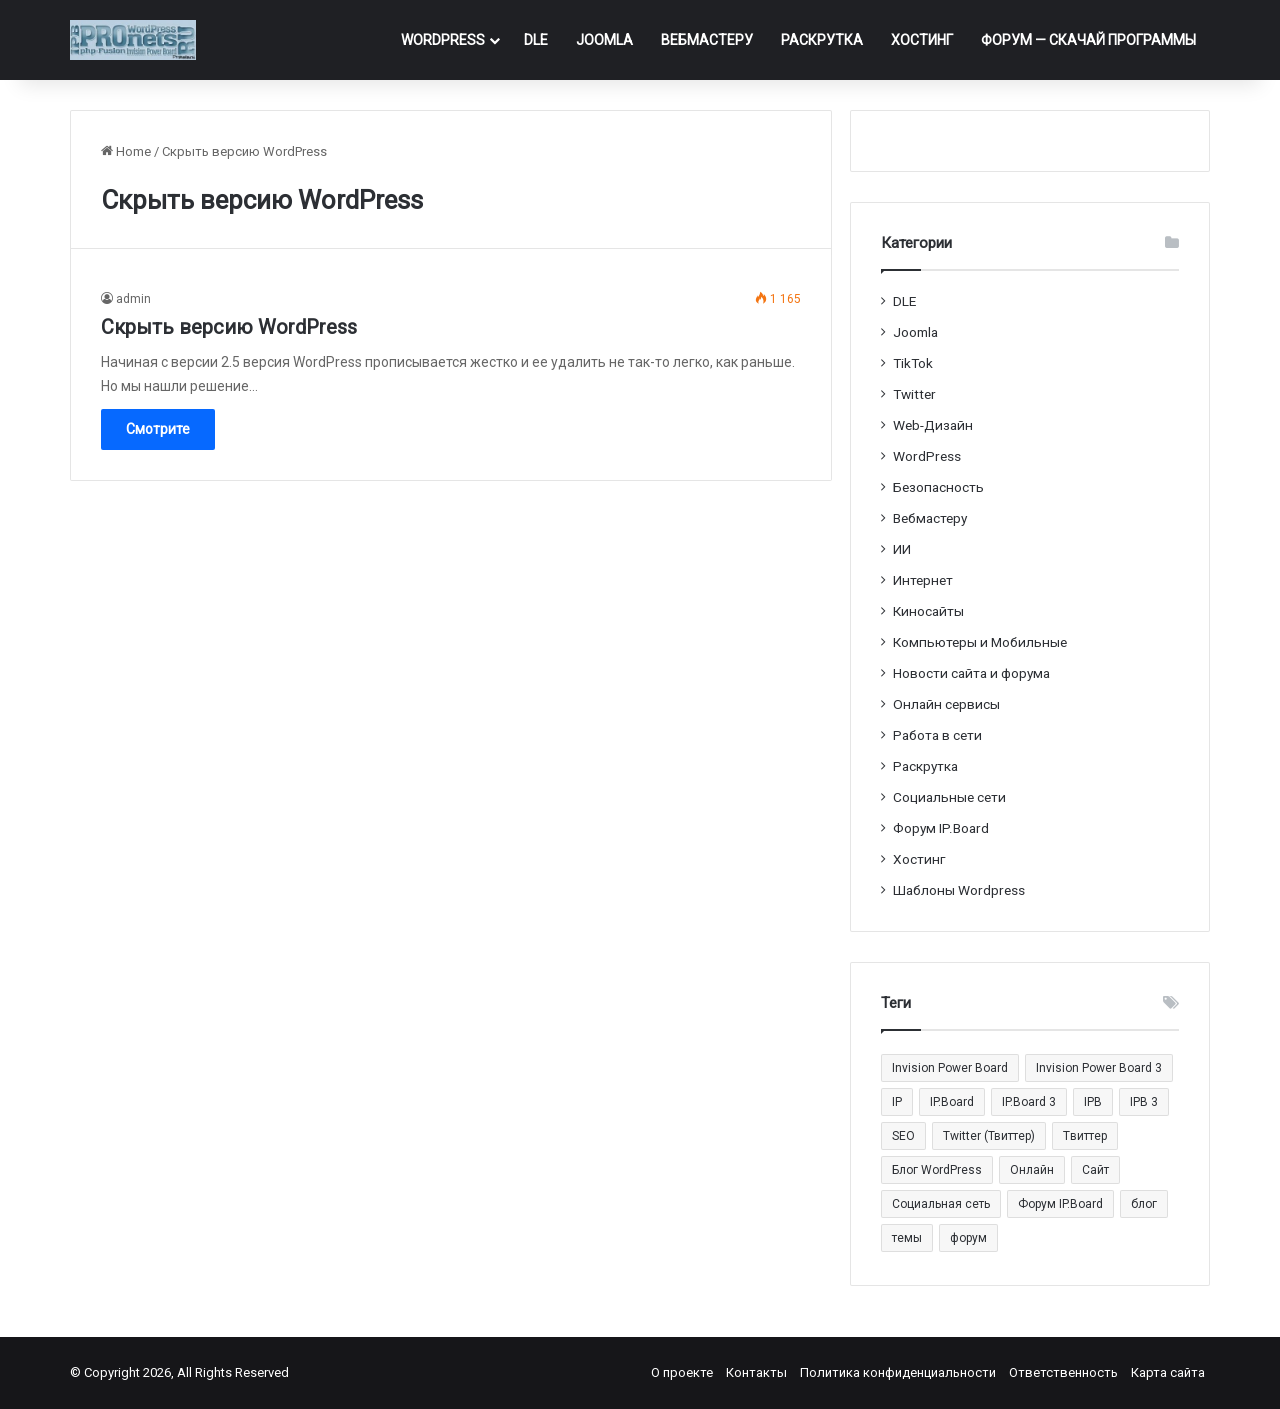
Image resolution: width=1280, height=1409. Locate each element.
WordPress (443, 40)
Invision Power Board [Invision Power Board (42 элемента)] (950, 1068)
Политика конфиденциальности (898, 1372)
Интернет (923, 580)
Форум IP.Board (941, 828)
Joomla (604, 40)
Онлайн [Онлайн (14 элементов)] (1032, 1170)
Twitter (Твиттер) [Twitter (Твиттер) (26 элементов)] (989, 1136)
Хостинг (922, 40)
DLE (536, 40)
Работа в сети (937, 735)
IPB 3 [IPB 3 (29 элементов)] (1144, 1102)
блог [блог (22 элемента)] (1144, 1204)
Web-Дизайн (933, 425)
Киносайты (928, 611)
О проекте (682, 1372)
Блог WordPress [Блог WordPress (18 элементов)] (937, 1170)
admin (133, 299)
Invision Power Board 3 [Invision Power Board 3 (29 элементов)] (1099, 1068)
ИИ (902, 549)
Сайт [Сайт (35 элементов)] (1095, 1170)
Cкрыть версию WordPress (229, 327)
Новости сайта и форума (971, 673)
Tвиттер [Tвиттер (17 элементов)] (1085, 1136)
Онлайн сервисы (946, 704)
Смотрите (158, 429)
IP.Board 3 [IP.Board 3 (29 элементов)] (1029, 1102)
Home (126, 151)
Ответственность (1063, 1372)
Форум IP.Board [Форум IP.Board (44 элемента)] (1060, 1204)
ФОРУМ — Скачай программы (1088, 40)
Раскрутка (822, 40)
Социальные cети (949, 797)
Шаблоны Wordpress (959, 890)
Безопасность (938, 487)
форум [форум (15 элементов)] (968, 1238)
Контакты (756, 1372)
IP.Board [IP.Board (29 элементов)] (952, 1102)
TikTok (913, 363)
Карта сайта (1168, 1372)
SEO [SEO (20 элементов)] (903, 1136)
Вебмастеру (707, 40)
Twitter (914, 394)
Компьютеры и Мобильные (980, 642)
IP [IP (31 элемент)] (897, 1102)
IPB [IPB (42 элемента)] (1093, 1102)
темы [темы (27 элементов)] (907, 1238)
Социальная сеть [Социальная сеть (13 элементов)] (941, 1204)
